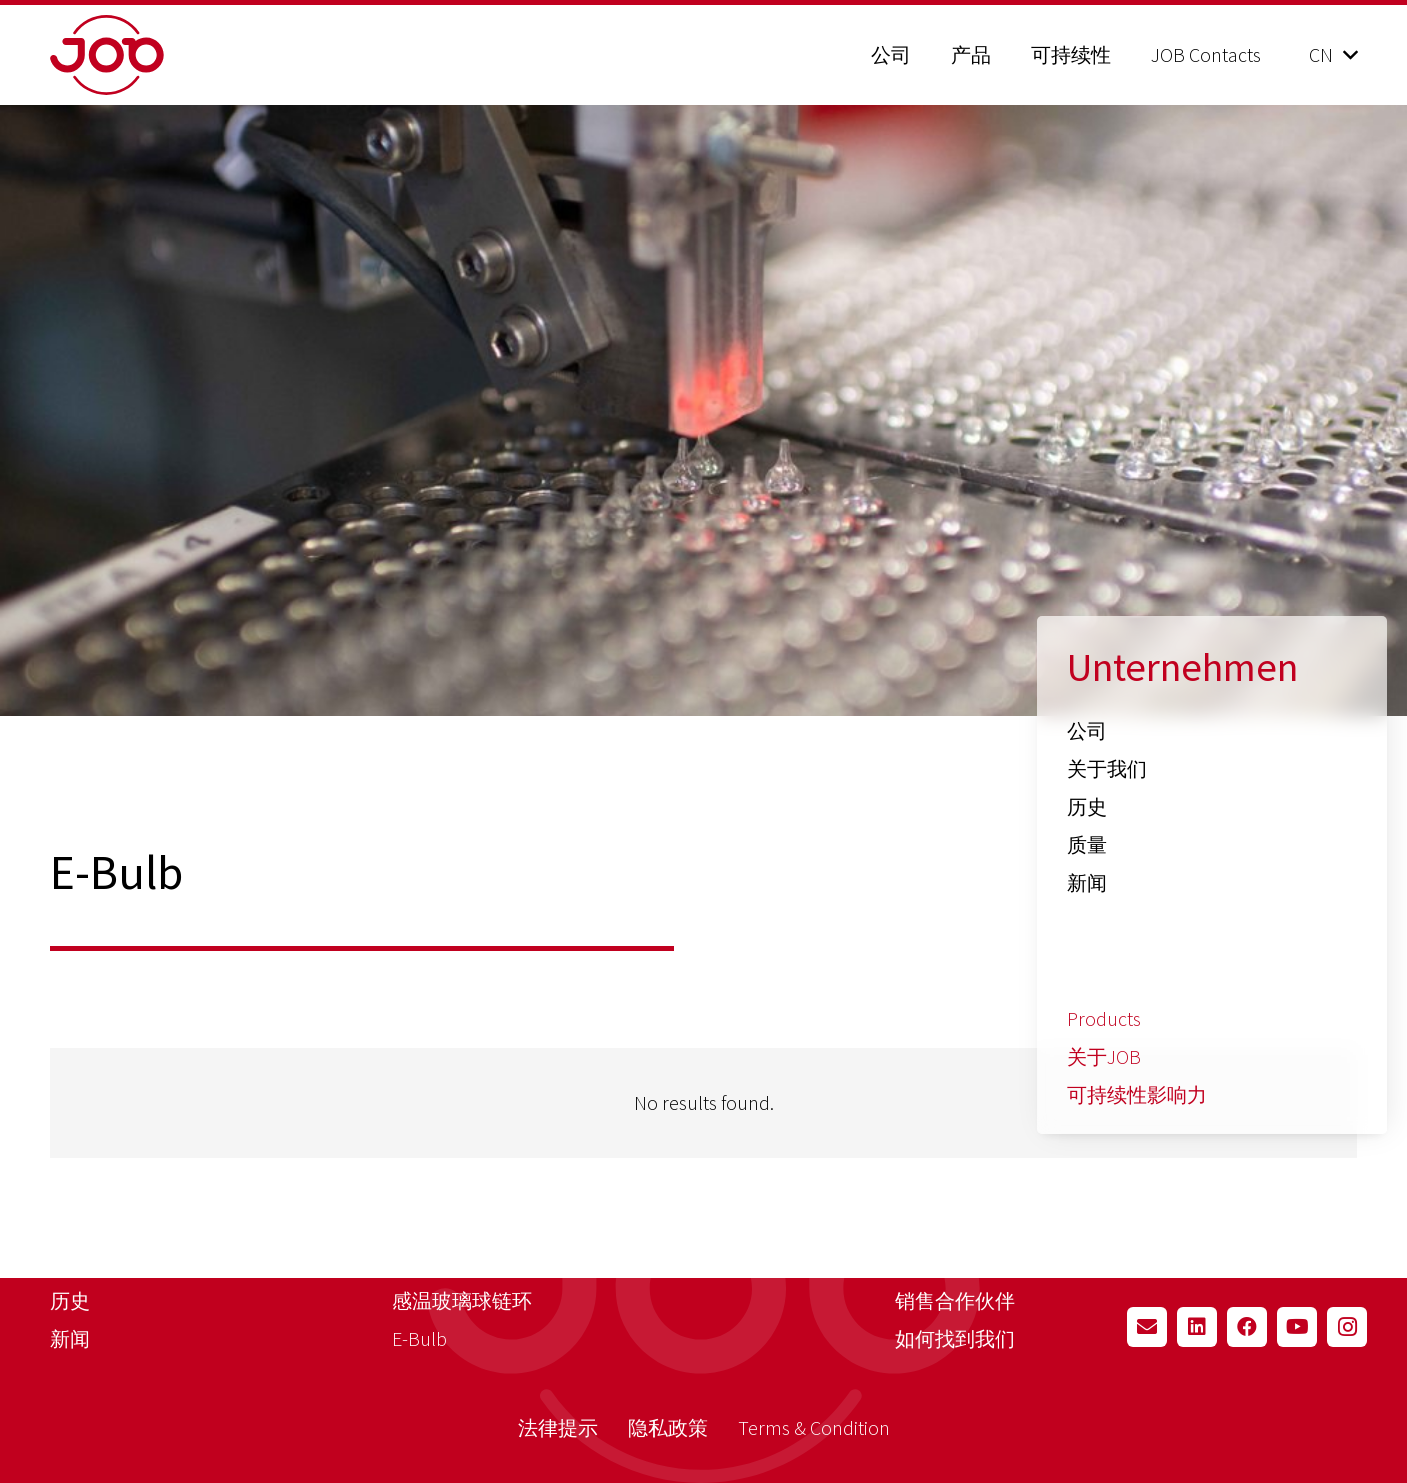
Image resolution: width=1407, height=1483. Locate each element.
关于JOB (1104, 1056)
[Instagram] (1347, 1327)
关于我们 (1107, 768)
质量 (1087, 844)
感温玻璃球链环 (462, 1300)
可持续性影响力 (1137, 1094)
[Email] (1147, 1327)
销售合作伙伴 (955, 1300)
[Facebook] (1247, 1327)
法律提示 (558, 1427)
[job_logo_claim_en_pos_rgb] (157, 55)
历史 (1087, 806)
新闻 (1087, 882)
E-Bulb (419, 1338)
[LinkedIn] (1197, 1327)
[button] (1333, 55)
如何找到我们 (955, 1338)
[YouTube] (1297, 1327)
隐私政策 (668, 1427)
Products (1104, 1018)
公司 (1087, 730)
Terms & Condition (814, 1427)
